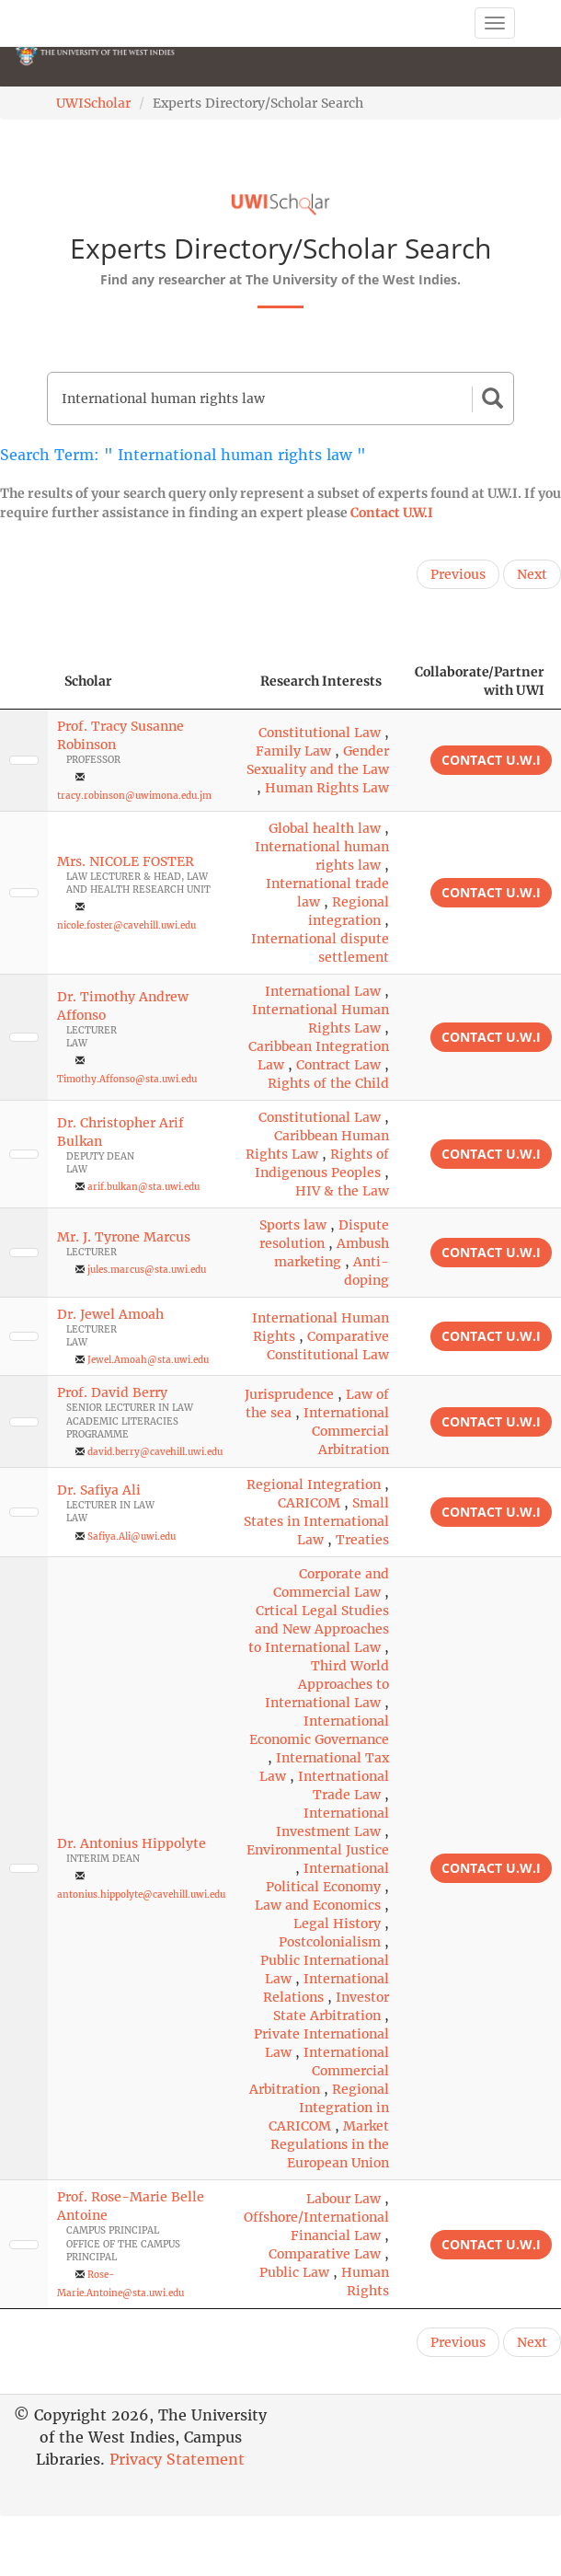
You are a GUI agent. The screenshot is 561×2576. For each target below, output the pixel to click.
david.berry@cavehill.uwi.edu (155, 1452)
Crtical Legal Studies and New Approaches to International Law (318, 1629)
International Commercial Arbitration (346, 1431)
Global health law (325, 828)
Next (532, 574)
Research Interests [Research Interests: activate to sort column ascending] (321, 681)
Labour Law (343, 2198)
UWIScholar (93, 103)
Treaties (362, 1539)
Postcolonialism (330, 1942)
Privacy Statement (177, 2459)
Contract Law (338, 1065)
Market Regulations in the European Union (329, 2144)
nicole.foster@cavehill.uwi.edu (126, 925)
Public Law (294, 2272)
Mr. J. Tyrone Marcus (123, 1237)
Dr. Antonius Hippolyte (131, 1843)
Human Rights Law (327, 788)
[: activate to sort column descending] (24, 681)
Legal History (337, 1923)
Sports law (292, 1225)
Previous (458, 574)
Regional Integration (313, 1484)
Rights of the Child (328, 1083)
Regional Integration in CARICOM (329, 2107)
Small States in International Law (316, 1521)
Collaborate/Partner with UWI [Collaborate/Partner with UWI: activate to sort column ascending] (479, 681)
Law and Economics (318, 1905)
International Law (323, 991)
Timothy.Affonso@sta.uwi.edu (127, 1079)
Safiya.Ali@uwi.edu (131, 1536)
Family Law (293, 751)
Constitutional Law (319, 732)
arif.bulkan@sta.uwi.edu (143, 1187)
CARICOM (309, 1503)
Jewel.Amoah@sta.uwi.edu (148, 1360)
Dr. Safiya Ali (99, 1490)
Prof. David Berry (112, 1392)
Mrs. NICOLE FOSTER (125, 861)
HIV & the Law (342, 1191)
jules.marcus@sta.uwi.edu (146, 1270)
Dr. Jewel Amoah (110, 1314)
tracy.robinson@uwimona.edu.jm (134, 796)
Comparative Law (325, 2254)
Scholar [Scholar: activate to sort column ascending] (88, 681)
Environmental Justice (317, 1850)
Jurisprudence (289, 1394)
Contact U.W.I (391, 512)
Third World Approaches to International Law (327, 1684)
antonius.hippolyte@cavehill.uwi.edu (141, 1894)
